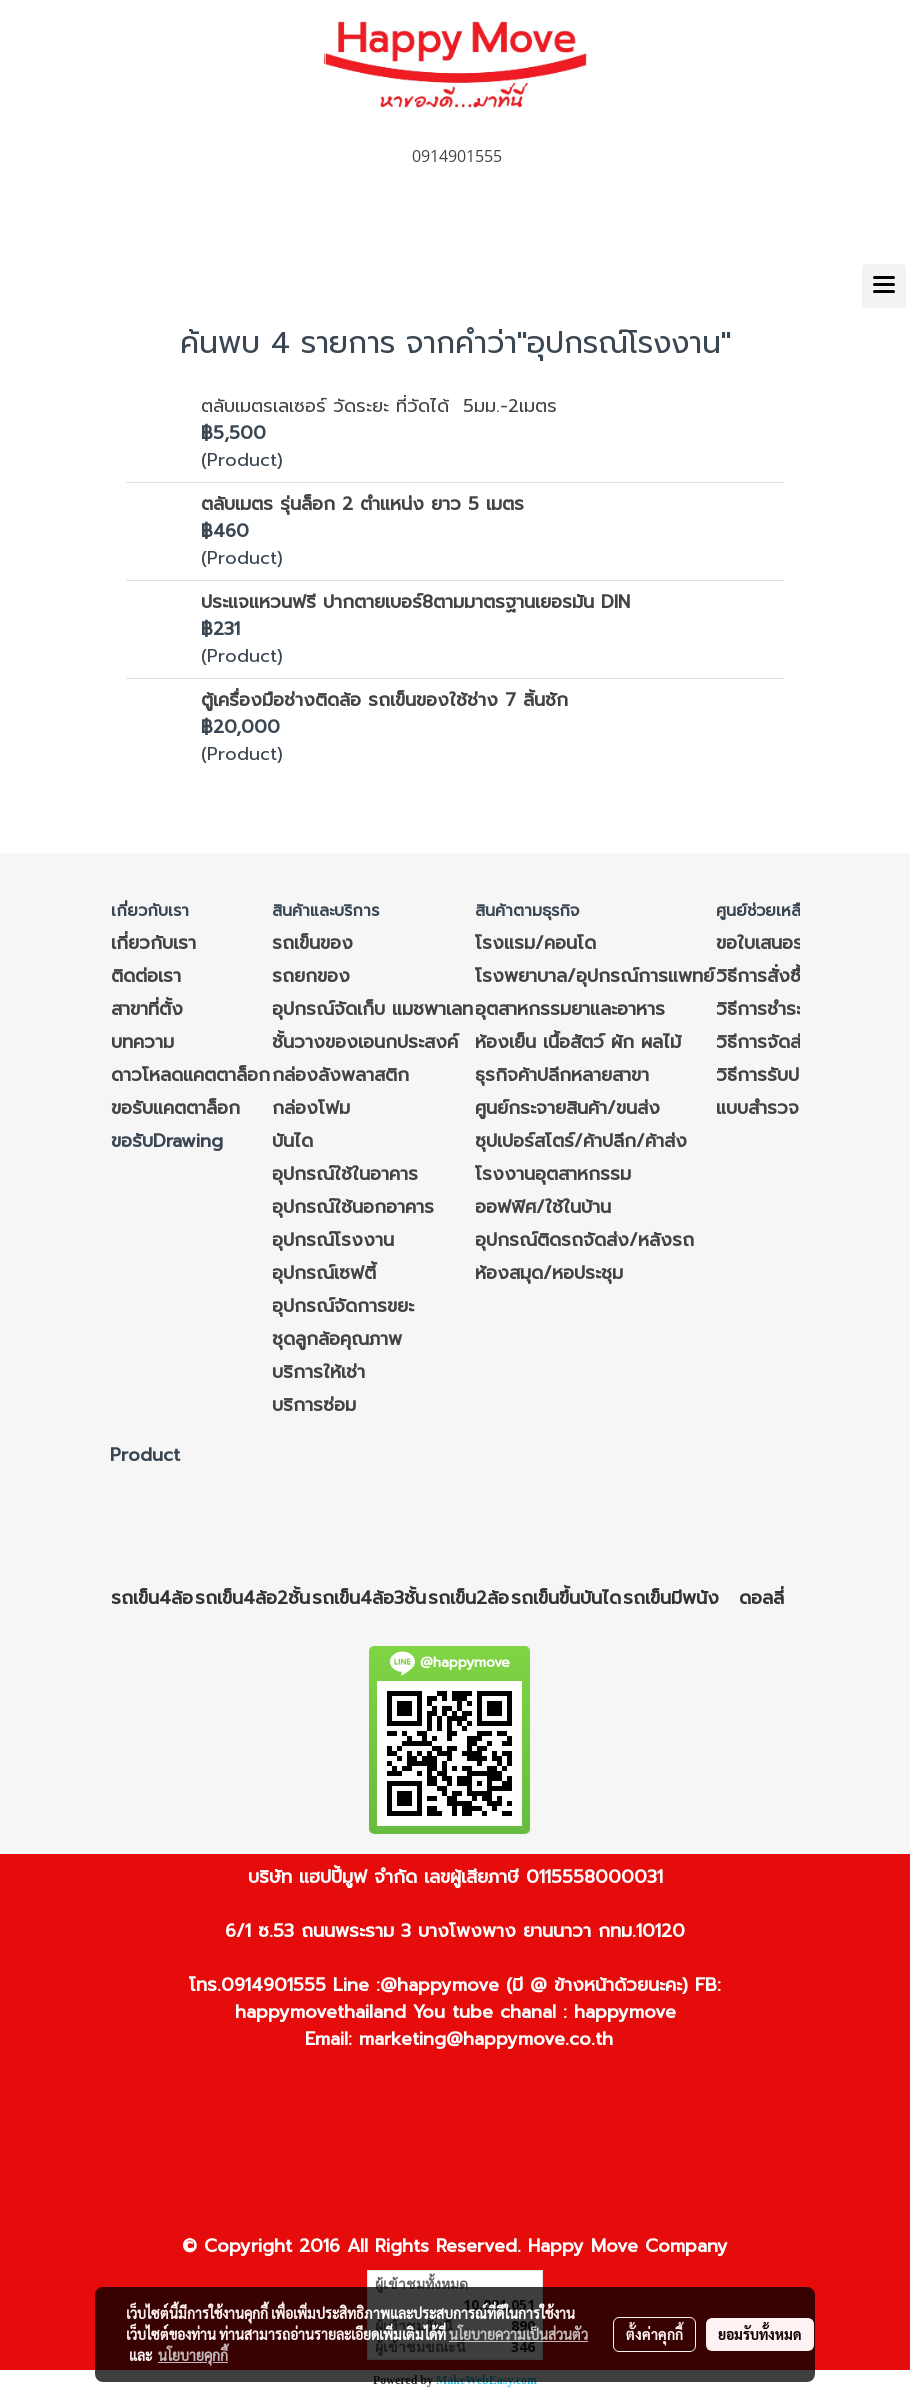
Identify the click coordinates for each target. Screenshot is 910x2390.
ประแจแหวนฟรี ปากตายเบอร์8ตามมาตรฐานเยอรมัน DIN (415, 602)
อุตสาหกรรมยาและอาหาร (570, 1009)
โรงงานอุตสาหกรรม (553, 1174)
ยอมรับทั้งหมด (760, 2334)
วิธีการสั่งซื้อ (764, 976)
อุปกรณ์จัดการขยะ (343, 1306)
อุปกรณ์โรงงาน (333, 1240)
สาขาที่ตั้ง (147, 1009)
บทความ (142, 1042)
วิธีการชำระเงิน (773, 1009)
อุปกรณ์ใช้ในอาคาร (345, 1174)
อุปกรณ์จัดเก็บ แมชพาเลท (372, 1009)
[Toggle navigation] (884, 286)
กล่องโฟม (311, 1108)
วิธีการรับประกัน (777, 1075)
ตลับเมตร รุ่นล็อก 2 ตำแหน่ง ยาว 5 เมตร (362, 504)
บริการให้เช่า (318, 1372)
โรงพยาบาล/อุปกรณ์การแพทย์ (594, 976)
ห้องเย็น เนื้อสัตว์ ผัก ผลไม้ (578, 1042)
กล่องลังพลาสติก (340, 1075)
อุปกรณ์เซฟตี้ (324, 1273)
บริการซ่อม (314, 1405)
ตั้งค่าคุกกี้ (654, 2334)
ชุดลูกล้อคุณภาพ (337, 1339)
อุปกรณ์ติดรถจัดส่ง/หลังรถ (584, 1240)
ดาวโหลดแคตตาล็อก (190, 1075)
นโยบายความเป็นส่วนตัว (518, 2334)
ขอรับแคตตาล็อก (175, 1108)
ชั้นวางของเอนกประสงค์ (365, 1042)
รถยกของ (311, 976)
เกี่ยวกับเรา (153, 943)
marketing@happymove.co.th (486, 2039)
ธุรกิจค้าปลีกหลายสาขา (562, 1075)
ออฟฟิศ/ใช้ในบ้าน (543, 1207)
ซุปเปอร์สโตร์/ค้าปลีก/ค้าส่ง (581, 1141)
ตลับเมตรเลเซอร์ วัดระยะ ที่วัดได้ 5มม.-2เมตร (379, 406)
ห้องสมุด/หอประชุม (549, 1273)
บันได (292, 1141)
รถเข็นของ (312, 943)
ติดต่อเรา (146, 976)
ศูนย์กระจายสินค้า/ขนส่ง (567, 1108)
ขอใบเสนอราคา (773, 943)
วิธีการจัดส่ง (764, 1042)
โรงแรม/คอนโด (535, 943)
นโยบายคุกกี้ (193, 2355)
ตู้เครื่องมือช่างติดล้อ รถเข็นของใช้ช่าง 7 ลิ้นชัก (384, 700)
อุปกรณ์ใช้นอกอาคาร (353, 1207)
